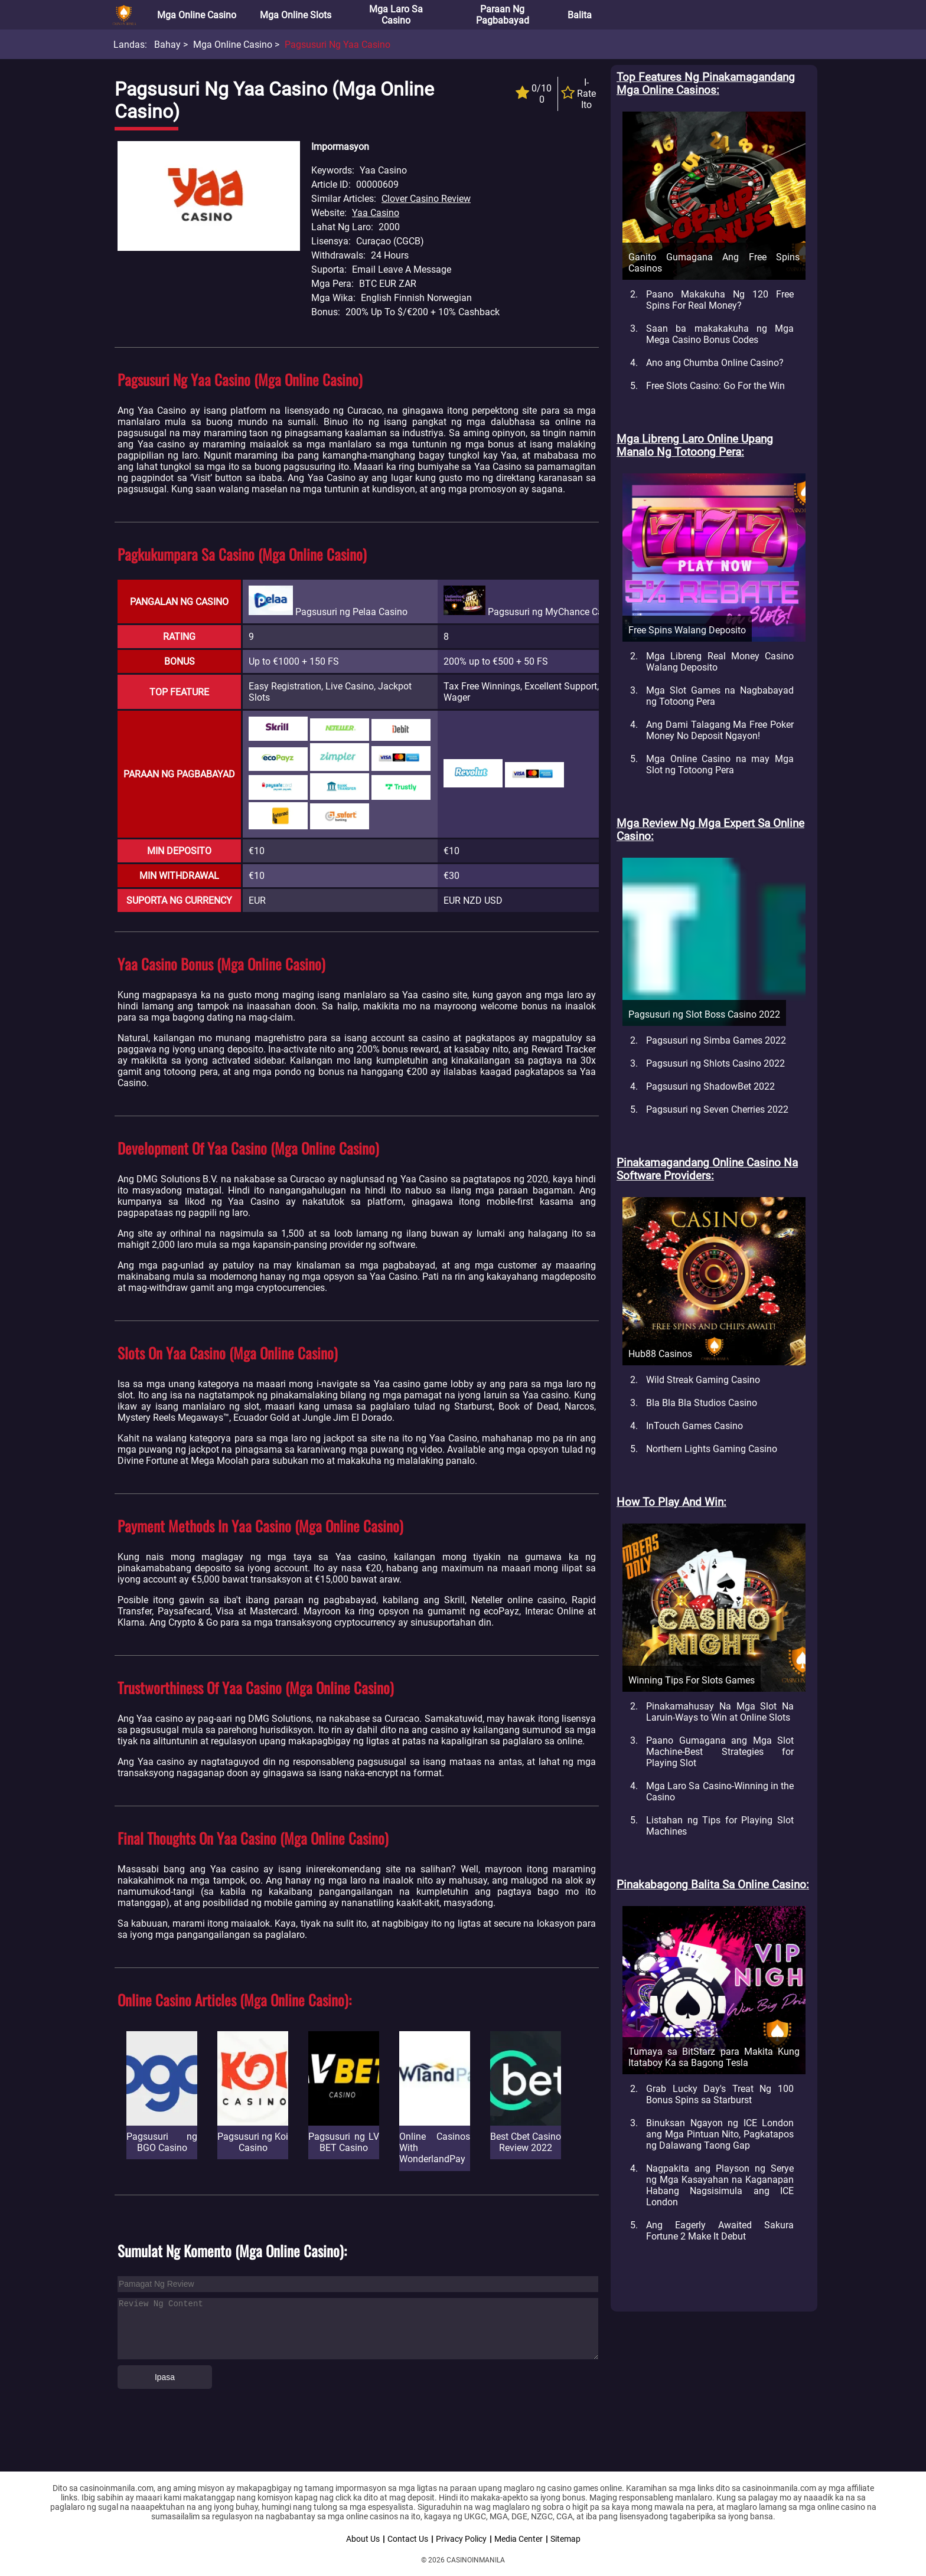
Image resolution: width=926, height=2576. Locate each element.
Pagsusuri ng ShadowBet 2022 (710, 1086)
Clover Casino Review (426, 198)
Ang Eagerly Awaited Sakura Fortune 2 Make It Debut (720, 2230)
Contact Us (407, 2539)
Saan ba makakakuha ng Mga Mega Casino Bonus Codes (720, 334)
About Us (363, 2539)
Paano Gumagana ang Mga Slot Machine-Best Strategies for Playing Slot (720, 1751)
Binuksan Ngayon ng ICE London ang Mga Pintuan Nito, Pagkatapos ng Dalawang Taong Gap (720, 2134)
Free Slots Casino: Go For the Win (715, 385)
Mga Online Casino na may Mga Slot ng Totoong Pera (720, 764)
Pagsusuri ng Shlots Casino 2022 (715, 1063)
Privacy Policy (461, 2539)
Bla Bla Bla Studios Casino (701, 1402)
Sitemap (565, 2539)
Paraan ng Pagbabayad (502, 15)
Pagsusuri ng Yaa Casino (337, 44)
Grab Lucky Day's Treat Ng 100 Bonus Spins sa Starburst (720, 2094)
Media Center (518, 2539)
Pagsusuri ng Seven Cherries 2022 (717, 1109)
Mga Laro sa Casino (396, 15)
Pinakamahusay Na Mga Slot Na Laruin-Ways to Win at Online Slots (720, 1712)
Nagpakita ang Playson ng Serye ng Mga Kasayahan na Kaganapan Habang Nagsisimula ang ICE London (720, 2185)
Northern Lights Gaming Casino (711, 1448)
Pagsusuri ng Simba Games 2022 (716, 1040)
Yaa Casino (375, 212)
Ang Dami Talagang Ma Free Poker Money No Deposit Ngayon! (720, 730)
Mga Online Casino (196, 15)
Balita (580, 15)
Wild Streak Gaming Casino (703, 1379)
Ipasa (165, 2377)
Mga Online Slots (295, 15)
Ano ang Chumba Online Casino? (715, 362)
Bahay (167, 44)
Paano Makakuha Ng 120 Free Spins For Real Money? (720, 300)
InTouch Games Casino (694, 1425)
